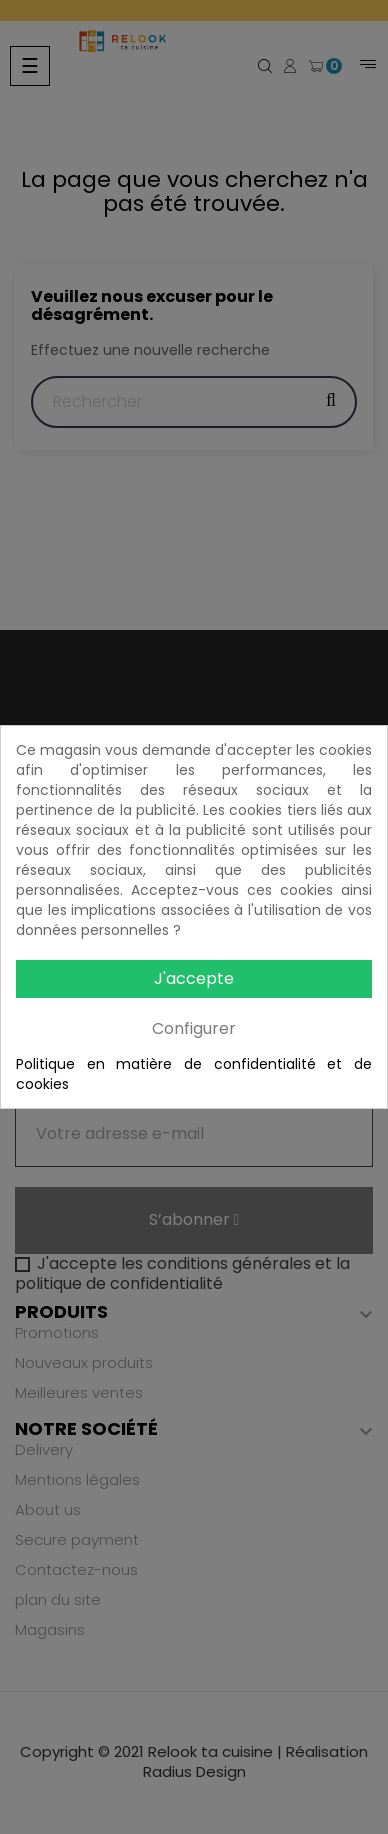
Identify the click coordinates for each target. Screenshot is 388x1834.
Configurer (194, 1028)
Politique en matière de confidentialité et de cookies (194, 1074)
